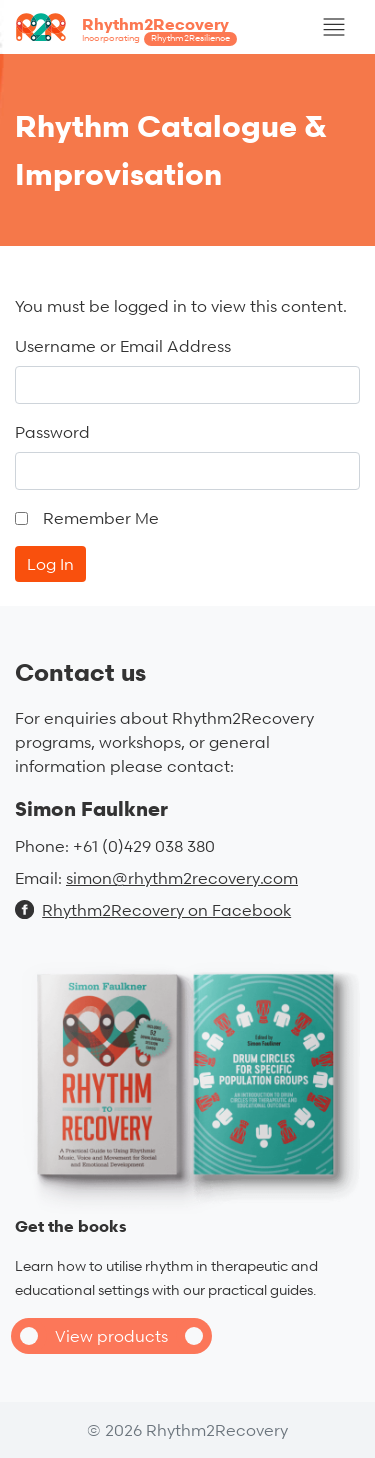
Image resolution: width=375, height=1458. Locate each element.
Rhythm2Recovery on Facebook (153, 910)
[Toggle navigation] (334, 27)
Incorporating (159, 39)
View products (111, 1336)
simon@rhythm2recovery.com (182, 878)
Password (52, 432)
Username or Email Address (123, 346)
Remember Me (101, 518)
